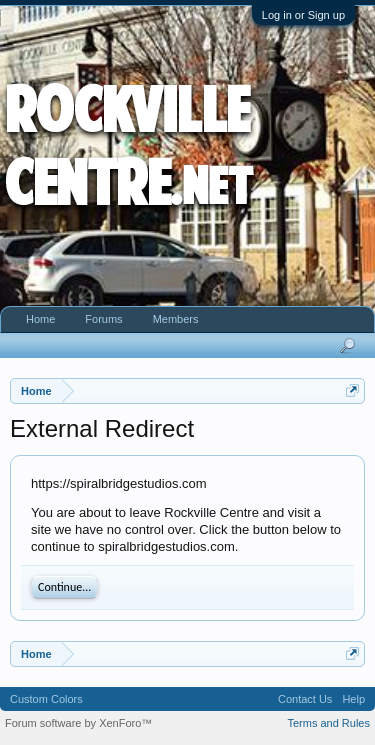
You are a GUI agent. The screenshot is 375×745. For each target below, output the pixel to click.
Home (40, 319)
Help (353, 699)
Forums (103, 319)
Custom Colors (46, 699)
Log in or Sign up (303, 15)
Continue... (64, 587)
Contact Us (305, 699)
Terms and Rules (328, 723)
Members (176, 319)
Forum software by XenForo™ (78, 723)
